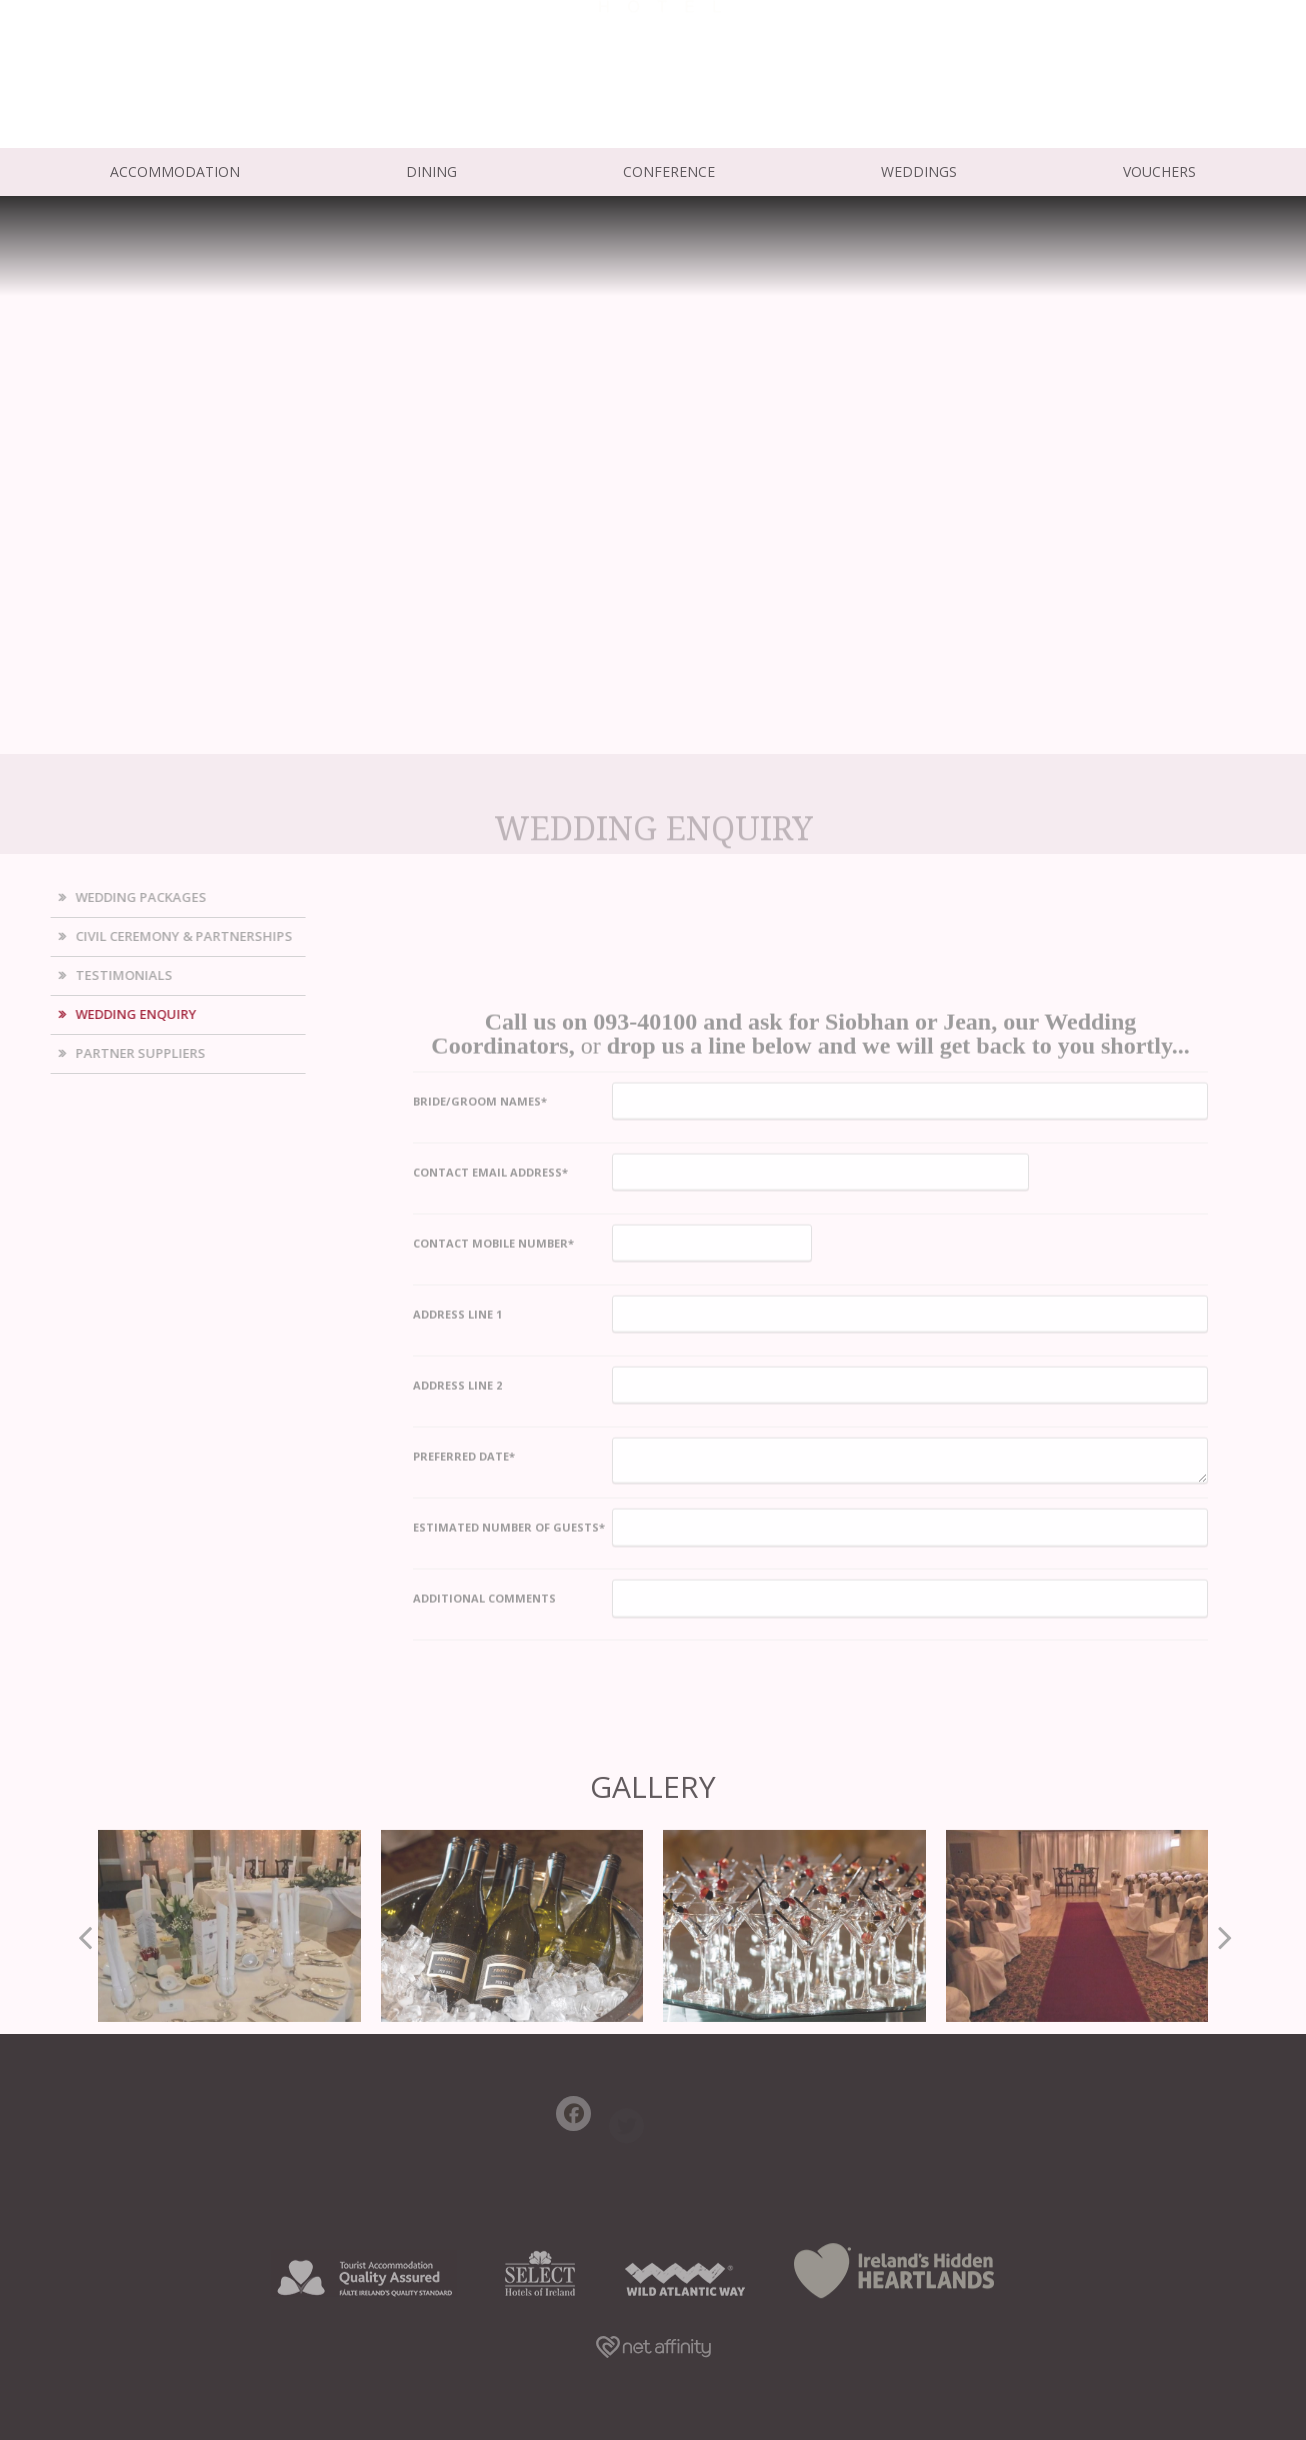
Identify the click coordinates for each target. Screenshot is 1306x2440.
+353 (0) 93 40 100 (161, 63)
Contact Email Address (490, 1475)
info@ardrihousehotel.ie (184, 85)
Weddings (919, 171)
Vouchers (1159, 171)
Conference (669, 171)
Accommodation (175, 171)
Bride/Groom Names (480, 1404)
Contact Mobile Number (493, 1546)
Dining (431, 171)
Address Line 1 (457, 1617)
